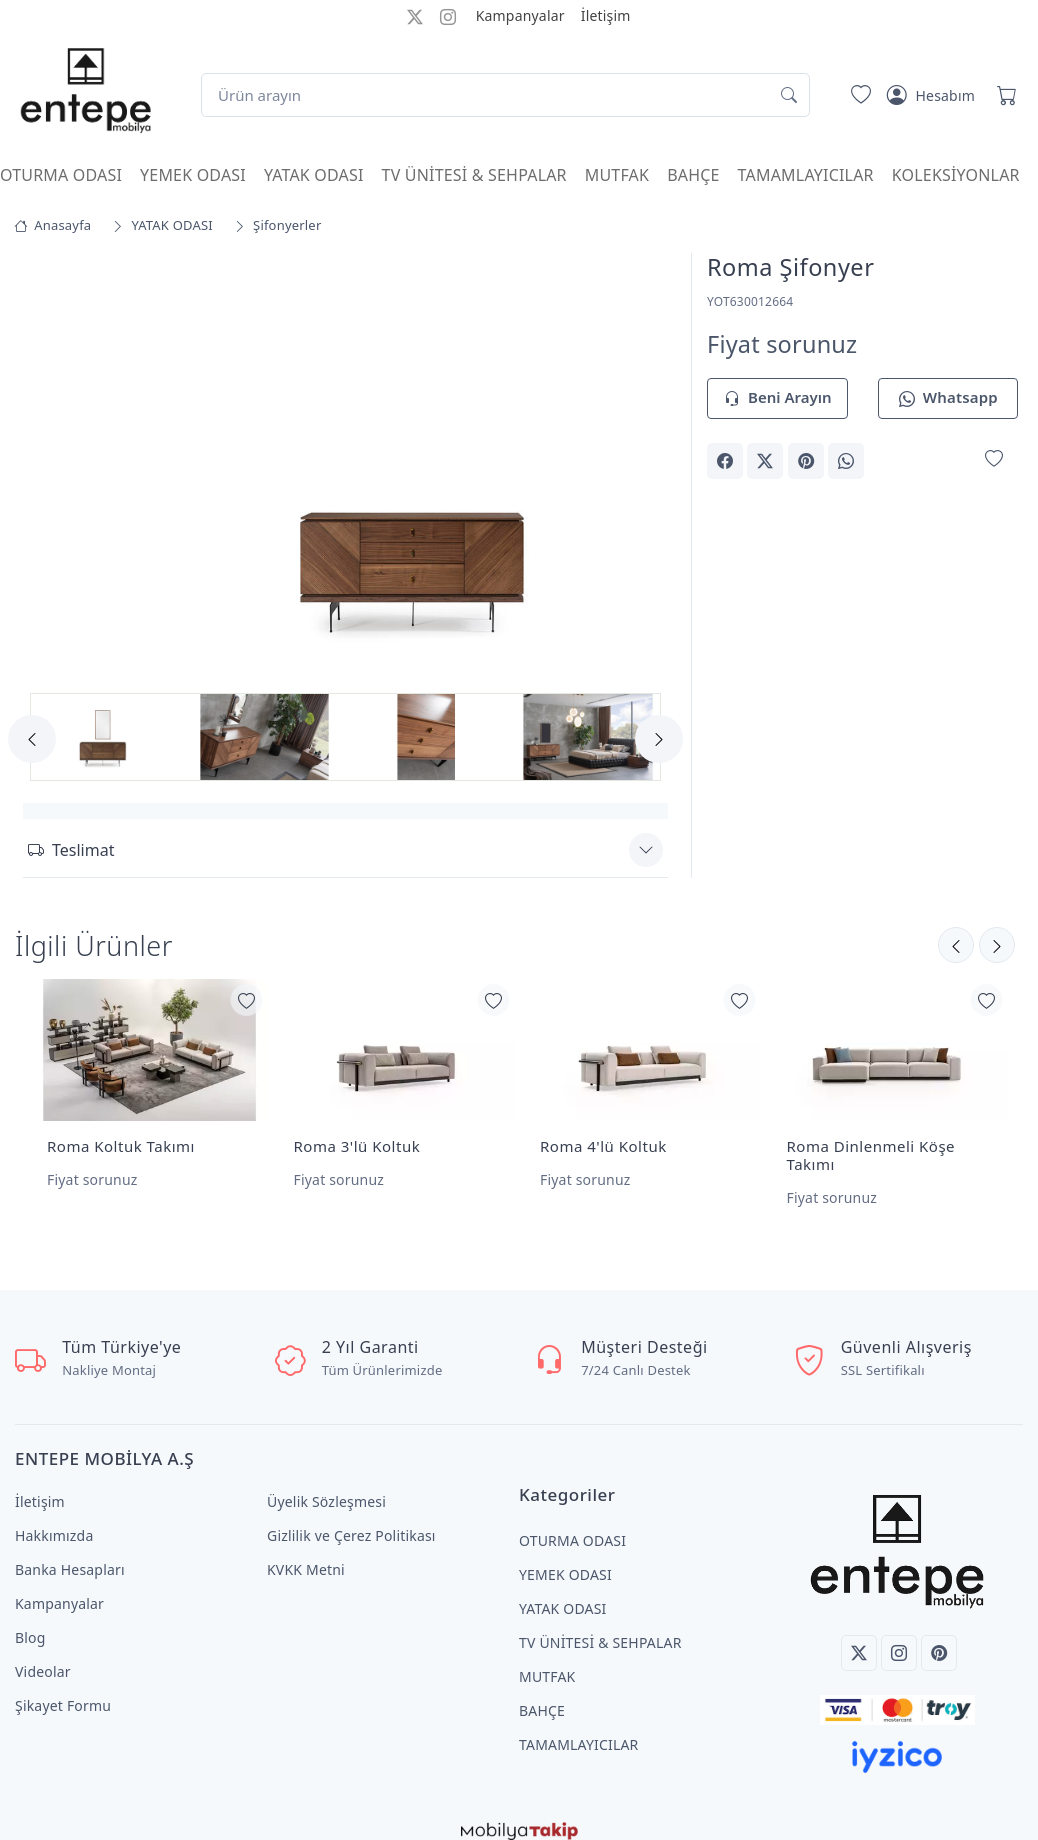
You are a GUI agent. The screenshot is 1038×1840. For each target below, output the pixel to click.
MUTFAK (617, 175)
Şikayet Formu (63, 1689)
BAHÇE (693, 175)
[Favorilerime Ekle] (994, 459)
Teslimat (71, 847)
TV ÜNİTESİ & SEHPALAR (474, 175)
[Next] (659, 739)
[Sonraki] (956, 943)
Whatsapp (948, 398)
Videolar (43, 1655)
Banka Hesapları (70, 1553)
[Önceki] (997, 943)
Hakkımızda (54, 1519)
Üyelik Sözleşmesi (326, 1485)
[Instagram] (899, 1637)
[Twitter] (859, 1637)
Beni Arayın (777, 398)
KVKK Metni (306, 1553)
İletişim (606, 15)
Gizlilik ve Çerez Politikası (351, 1519)
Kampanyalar (520, 15)
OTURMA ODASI (61, 175)
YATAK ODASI (314, 175)
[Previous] (32, 739)
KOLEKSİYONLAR (956, 175)
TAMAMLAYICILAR (806, 175)
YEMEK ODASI (193, 175)
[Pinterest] (939, 1637)
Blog (30, 1621)
